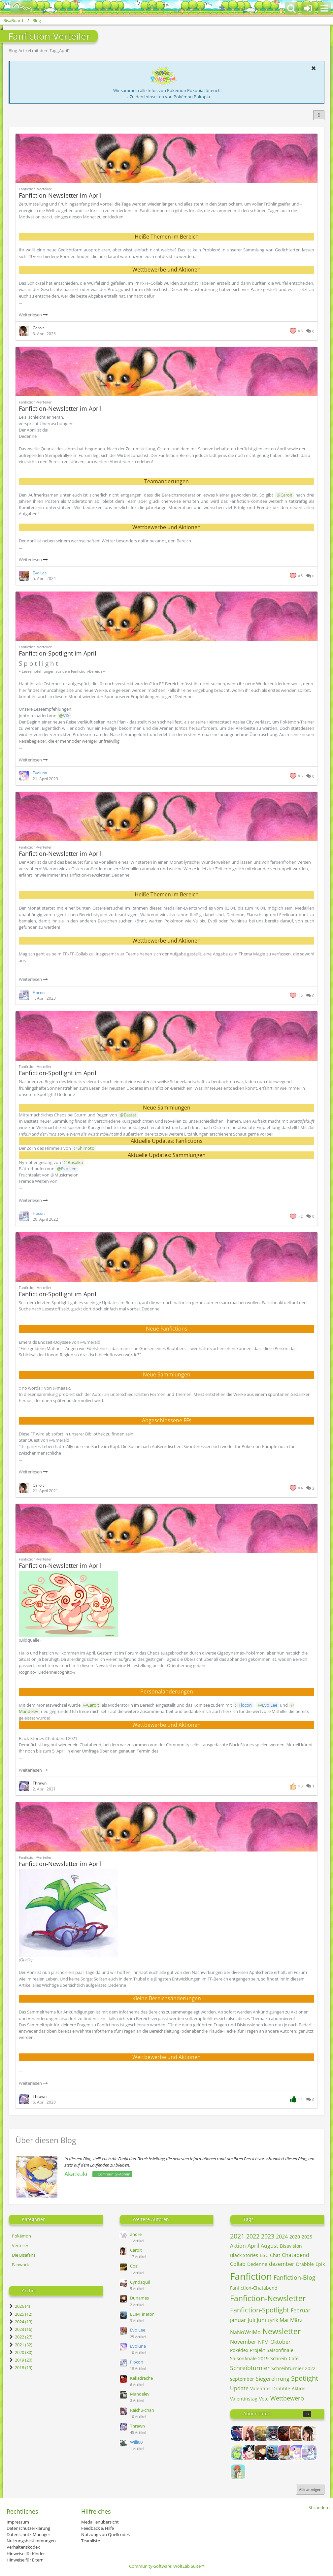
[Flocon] (309, 2453)
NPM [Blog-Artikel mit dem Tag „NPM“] (263, 2342)
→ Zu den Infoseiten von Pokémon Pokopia (167, 97)
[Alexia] (250, 2433)
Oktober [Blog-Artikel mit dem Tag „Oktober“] (280, 2341)
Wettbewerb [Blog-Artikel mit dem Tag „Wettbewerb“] (287, 2398)
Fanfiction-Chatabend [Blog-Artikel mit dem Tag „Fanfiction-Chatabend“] (254, 2288)
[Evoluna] (297, 2453)
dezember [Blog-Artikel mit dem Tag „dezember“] (281, 2264)
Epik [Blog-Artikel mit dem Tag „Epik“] (320, 2264)
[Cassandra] (238, 2453)
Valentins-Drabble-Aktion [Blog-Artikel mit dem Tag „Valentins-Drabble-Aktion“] (278, 2388)
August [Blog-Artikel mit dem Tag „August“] (269, 2245)
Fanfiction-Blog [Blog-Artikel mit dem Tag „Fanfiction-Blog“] (295, 2277)
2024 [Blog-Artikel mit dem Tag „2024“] (282, 2236)
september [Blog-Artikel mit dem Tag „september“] (242, 2379)
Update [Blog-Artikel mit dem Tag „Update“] (239, 2388)
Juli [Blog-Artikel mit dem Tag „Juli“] (251, 2320)
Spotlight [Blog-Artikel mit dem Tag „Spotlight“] (304, 2378)
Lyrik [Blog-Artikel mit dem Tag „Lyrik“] (273, 2320)
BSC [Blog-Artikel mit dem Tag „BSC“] (264, 2255)
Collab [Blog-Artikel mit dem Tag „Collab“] (238, 2264)
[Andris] (274, 2433)
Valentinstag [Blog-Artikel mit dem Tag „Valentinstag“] (243, 2399)
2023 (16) (20, 2329)
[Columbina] (250, 2453)
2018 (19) (20, 2367)
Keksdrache (141, 2378)
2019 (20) (20, 2360)
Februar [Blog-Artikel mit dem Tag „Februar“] (301, 2310)
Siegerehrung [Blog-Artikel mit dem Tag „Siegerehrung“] (272, 2378)
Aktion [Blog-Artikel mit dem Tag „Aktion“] (238, 2245)
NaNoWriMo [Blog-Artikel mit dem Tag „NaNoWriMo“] (245, 2332)
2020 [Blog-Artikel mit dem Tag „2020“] (294, 2237)
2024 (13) (20, 2322)
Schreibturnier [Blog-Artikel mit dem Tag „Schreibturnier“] (250, 2368)
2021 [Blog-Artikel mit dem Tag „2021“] (237, 2236)
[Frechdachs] (238, 2472)
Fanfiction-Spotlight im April (57, 653)
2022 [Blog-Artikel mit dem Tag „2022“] (252, 2236)
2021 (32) (20, 2345)
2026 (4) (19, 2306)
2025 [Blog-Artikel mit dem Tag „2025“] (307, 2237)
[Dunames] (262, 2453)
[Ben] (297, 2433)
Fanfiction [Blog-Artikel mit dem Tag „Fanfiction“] (251, 2276)
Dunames (139, 2298)
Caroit (136, 2250)
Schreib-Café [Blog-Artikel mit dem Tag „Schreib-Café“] (284, 2358)
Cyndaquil (140, 2282)
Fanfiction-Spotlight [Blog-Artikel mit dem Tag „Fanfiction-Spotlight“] (259, 2309)
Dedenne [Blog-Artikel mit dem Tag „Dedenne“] (257, 2264)
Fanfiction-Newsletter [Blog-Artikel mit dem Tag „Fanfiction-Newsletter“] (268, 2298)
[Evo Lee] (285, 2453)
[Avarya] (285, 2433)
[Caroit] (309, 2433)
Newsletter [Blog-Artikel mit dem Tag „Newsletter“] (281, 2331)
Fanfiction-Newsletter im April (60, 195)
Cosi (134, 2266)
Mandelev (140, 2394)
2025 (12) (20, 2314)
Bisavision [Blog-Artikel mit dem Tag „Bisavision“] (291, 2246)
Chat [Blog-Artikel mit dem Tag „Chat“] (275, 2255)
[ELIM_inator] (274, 2453)
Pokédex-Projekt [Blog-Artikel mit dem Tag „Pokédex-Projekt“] (247, 2350)
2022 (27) (20, 2337)
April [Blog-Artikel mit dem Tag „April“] (253, 2245)
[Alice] (262, 2433)
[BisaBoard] (17, 7)
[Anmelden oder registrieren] (308, 8)
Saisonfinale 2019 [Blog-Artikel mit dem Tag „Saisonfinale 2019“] (249, 2358)
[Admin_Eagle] (238, 2433)
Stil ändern (319, 2507)
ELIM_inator (142, 2314)
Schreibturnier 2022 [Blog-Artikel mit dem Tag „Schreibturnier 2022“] (293, 2368)
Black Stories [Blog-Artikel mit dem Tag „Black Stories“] (244, 2255)
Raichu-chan (142, 2410)
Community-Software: (166, 2566)
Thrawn (137, 2426)
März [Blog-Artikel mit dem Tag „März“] (296, 2320)
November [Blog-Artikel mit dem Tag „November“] (243, 2341)
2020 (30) (20, 2352)
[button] (324, 8)
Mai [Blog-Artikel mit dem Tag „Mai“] (284, 2320)
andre (136, 2234)
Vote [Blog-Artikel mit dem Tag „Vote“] (264, 2399)
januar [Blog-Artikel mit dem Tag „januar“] (238, 2320)
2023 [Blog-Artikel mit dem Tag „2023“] (267, 2236)
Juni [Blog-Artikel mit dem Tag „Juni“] (261, 2320)
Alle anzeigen (310, 2489)
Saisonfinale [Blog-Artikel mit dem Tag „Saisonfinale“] (280, 2350)
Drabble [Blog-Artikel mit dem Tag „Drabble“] (305, 2264)
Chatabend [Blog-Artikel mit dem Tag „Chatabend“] (295, 2255)
